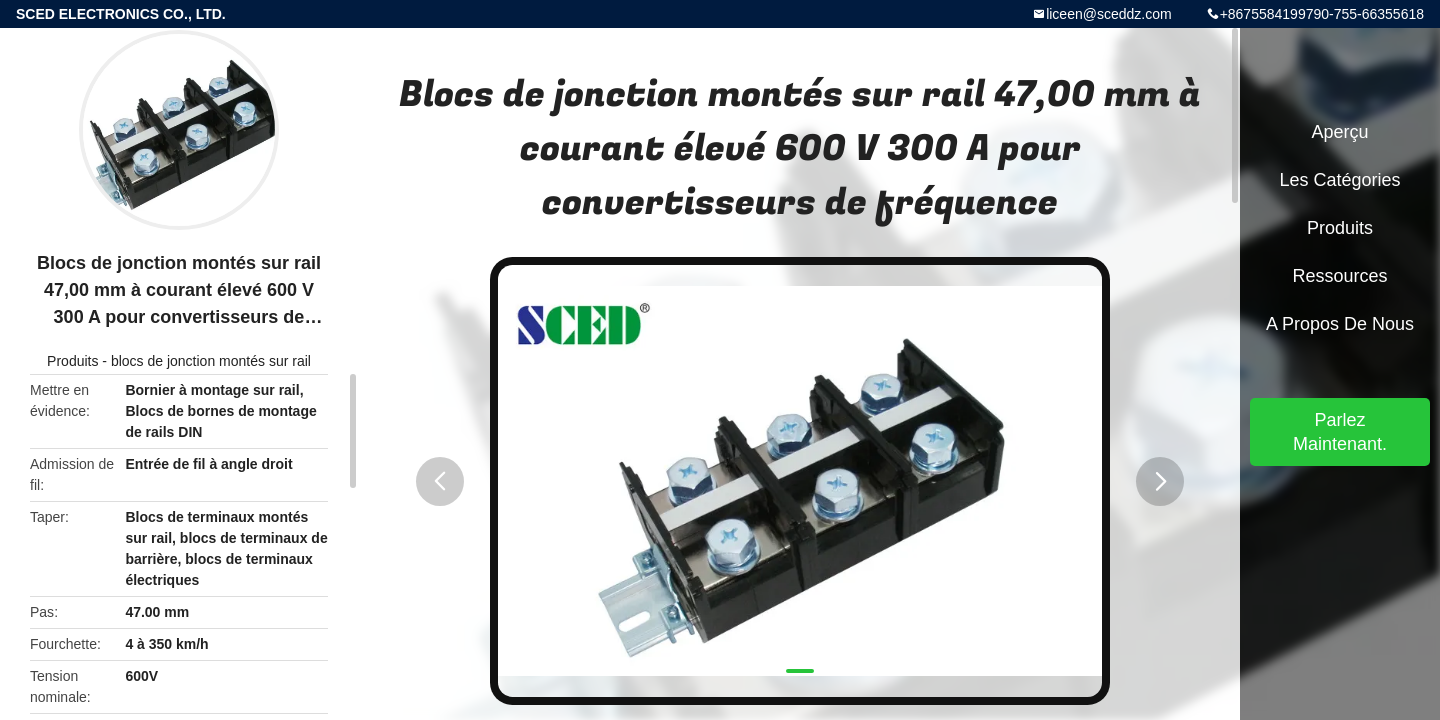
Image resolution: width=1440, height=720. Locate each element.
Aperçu (1339, 132)
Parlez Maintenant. (1340, 432)
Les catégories (1339, 180)
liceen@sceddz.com (1109, 14)
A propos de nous (1340, 324)
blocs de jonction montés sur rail (211, 361)
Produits (72, 361)
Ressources (1339, 276)
